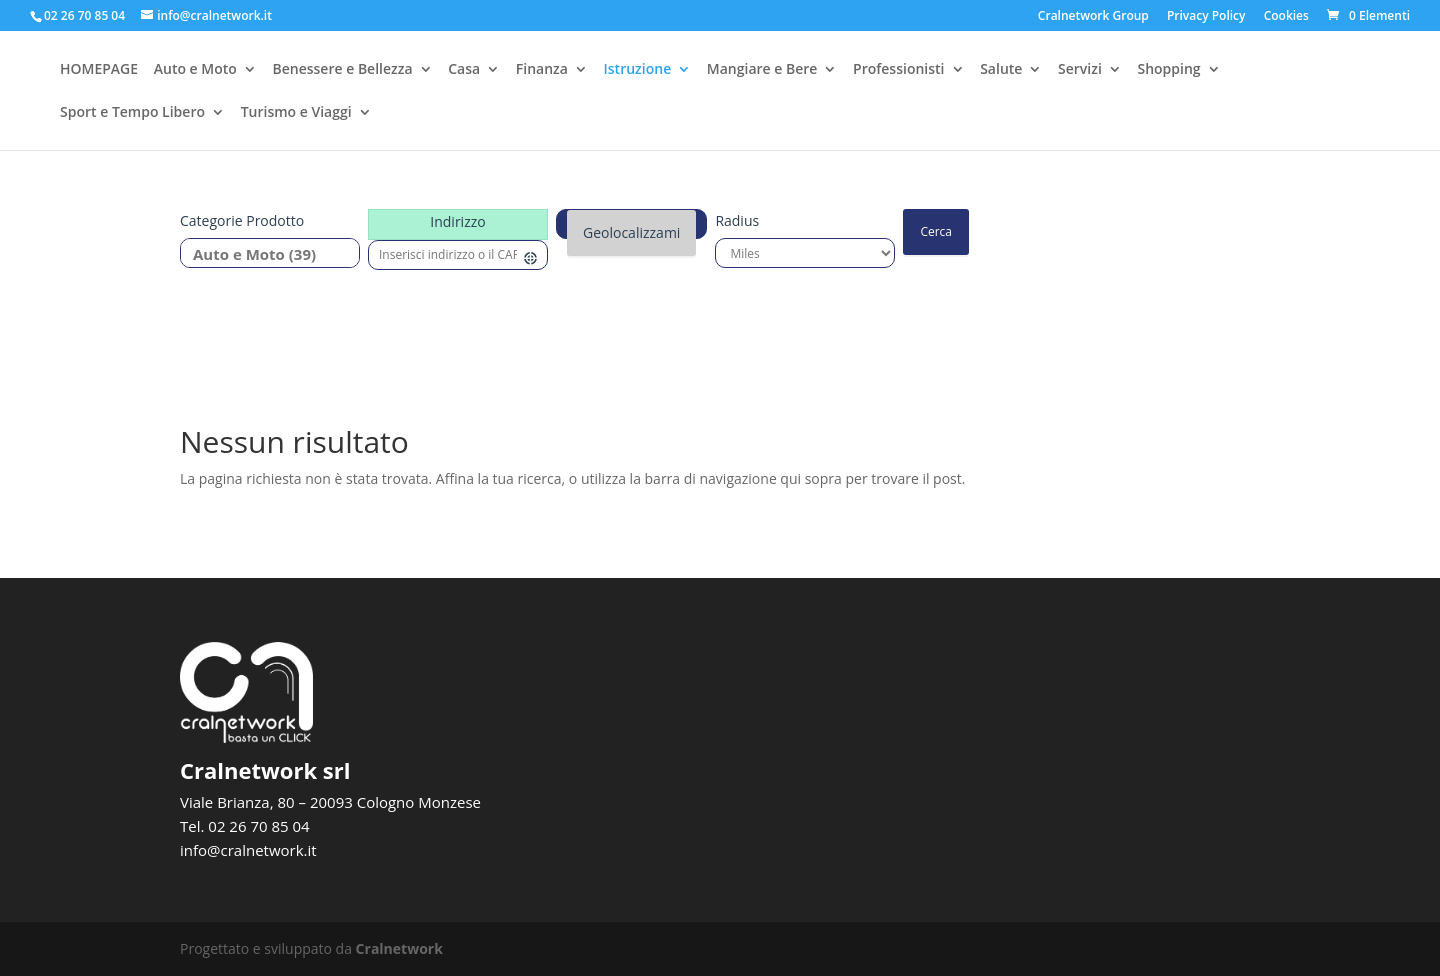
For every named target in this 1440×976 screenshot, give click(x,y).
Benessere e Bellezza (342, 71)
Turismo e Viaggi (296, 114)
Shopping (1168, 71)
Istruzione (638, 71)
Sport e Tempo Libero (132, 114)
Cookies (1286, 17)
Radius (737, 220)
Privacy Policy (1206, 17)
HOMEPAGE (99, 71)
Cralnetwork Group (1093, 17)
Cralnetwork (399, 948)
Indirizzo (457, 221)
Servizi (1080, 71)
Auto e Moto (195, 71)
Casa (464, 71)
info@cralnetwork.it (248, 850)
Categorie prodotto (242, 220)
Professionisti (898, 71)
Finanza (542, 71)
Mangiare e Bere (762, 71)
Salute (1001, 71)
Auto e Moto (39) (262, 254)
